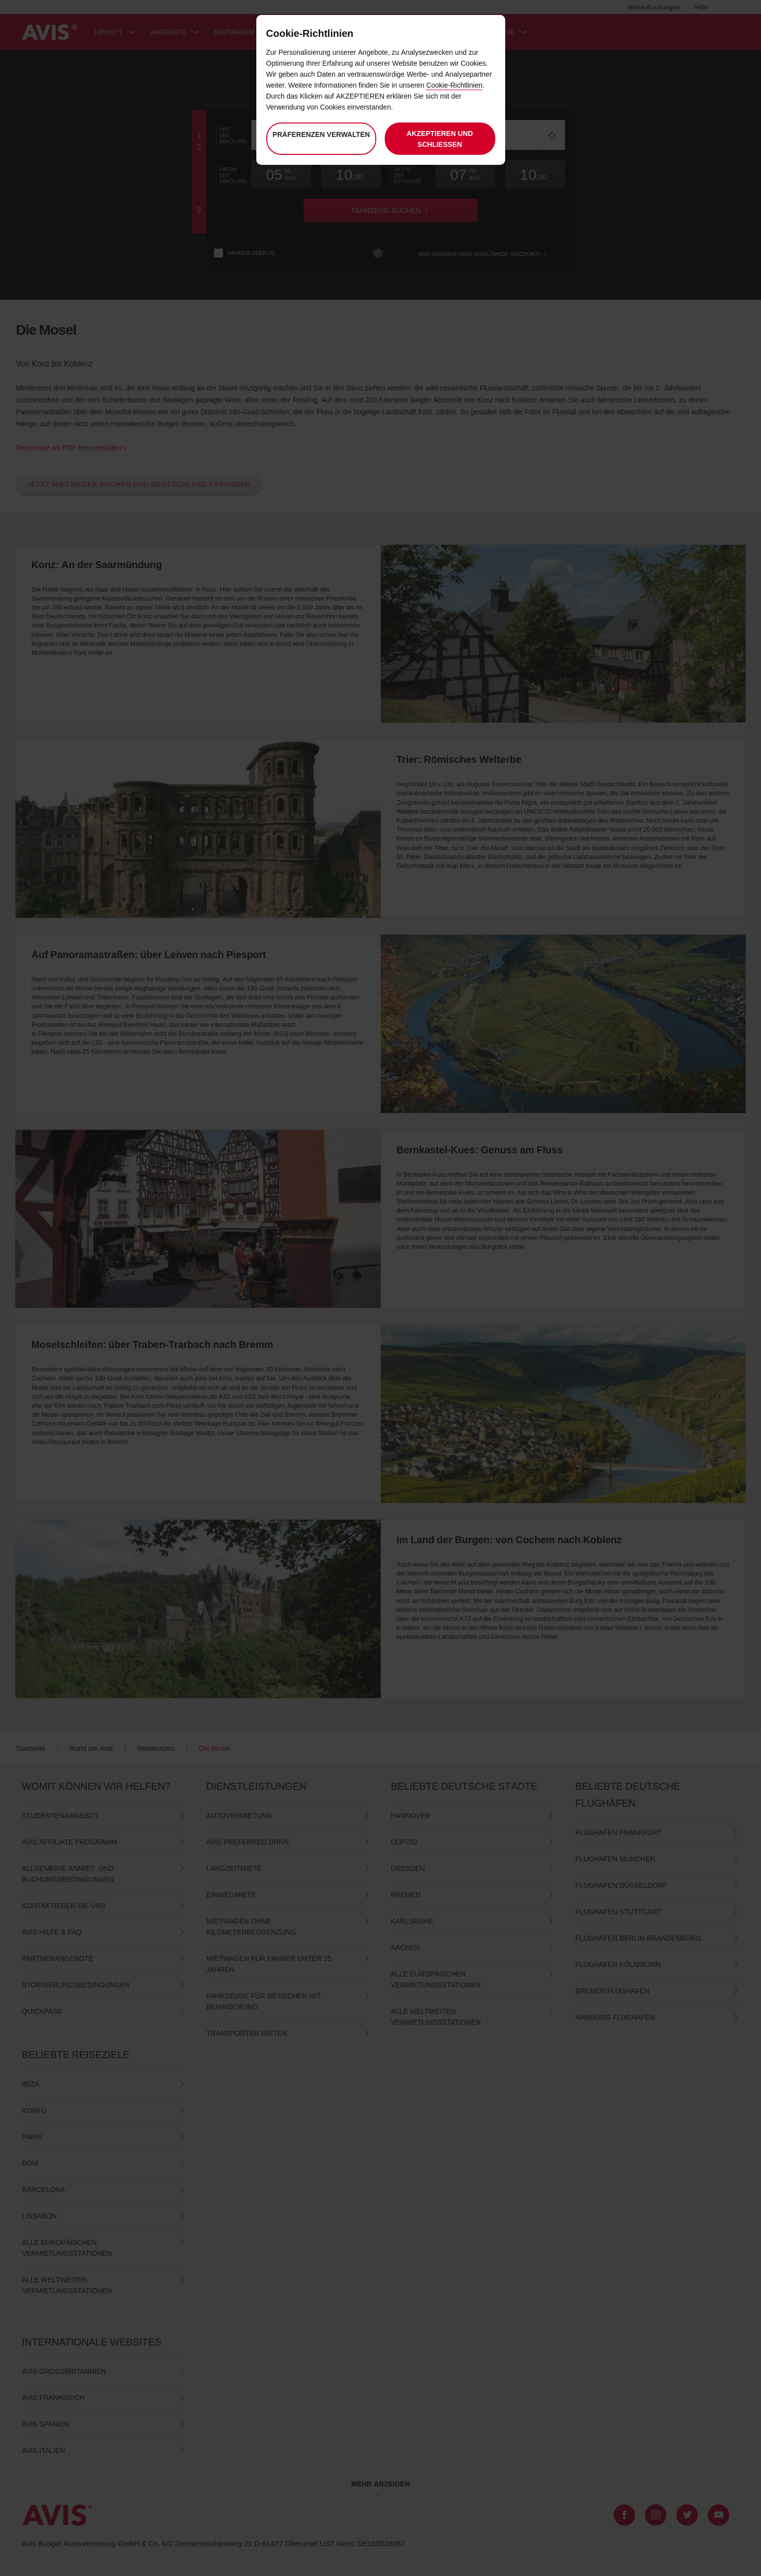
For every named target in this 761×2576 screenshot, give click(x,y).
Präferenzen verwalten (321, 139)
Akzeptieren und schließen (440, 138)
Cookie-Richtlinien (454, 85)
